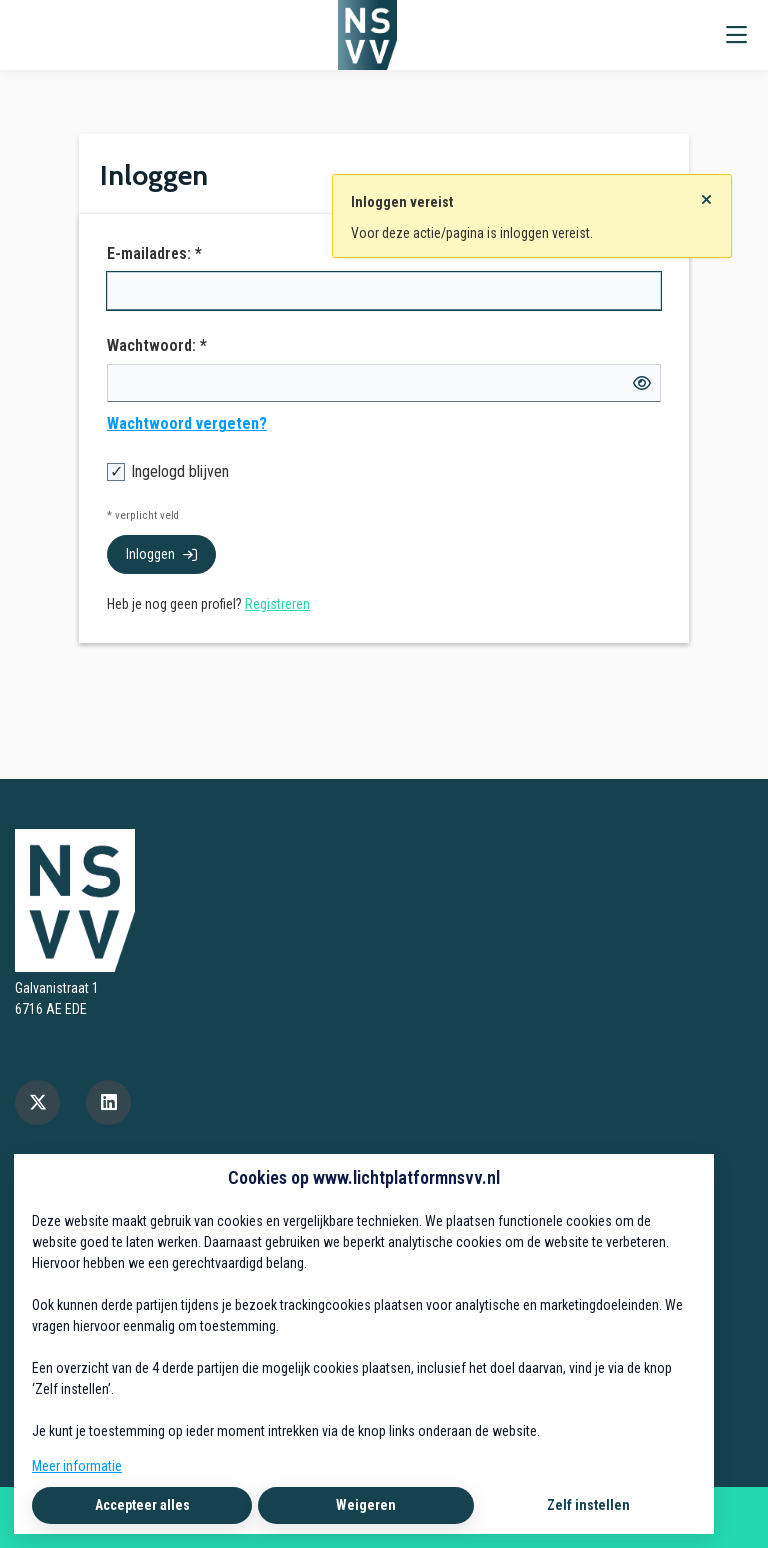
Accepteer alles (142, 1505)
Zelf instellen (588, 1505)
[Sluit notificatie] (706, 194)
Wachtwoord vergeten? (187, 423)
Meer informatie (77, 1466)
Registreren (277, 604)
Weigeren (366, 1505)
